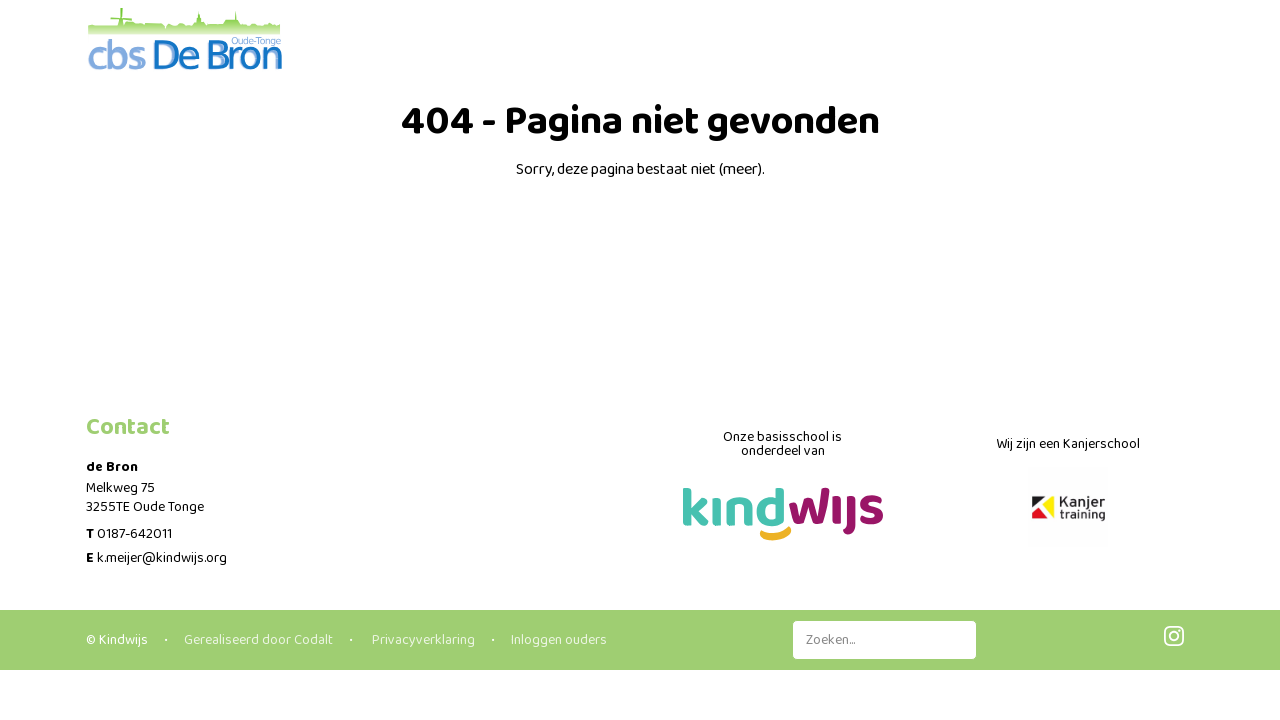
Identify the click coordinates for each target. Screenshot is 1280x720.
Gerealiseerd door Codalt (258, 640)
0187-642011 (134, 534)
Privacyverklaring (422, 640)
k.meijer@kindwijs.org (162, 558)
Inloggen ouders (559, 640)
